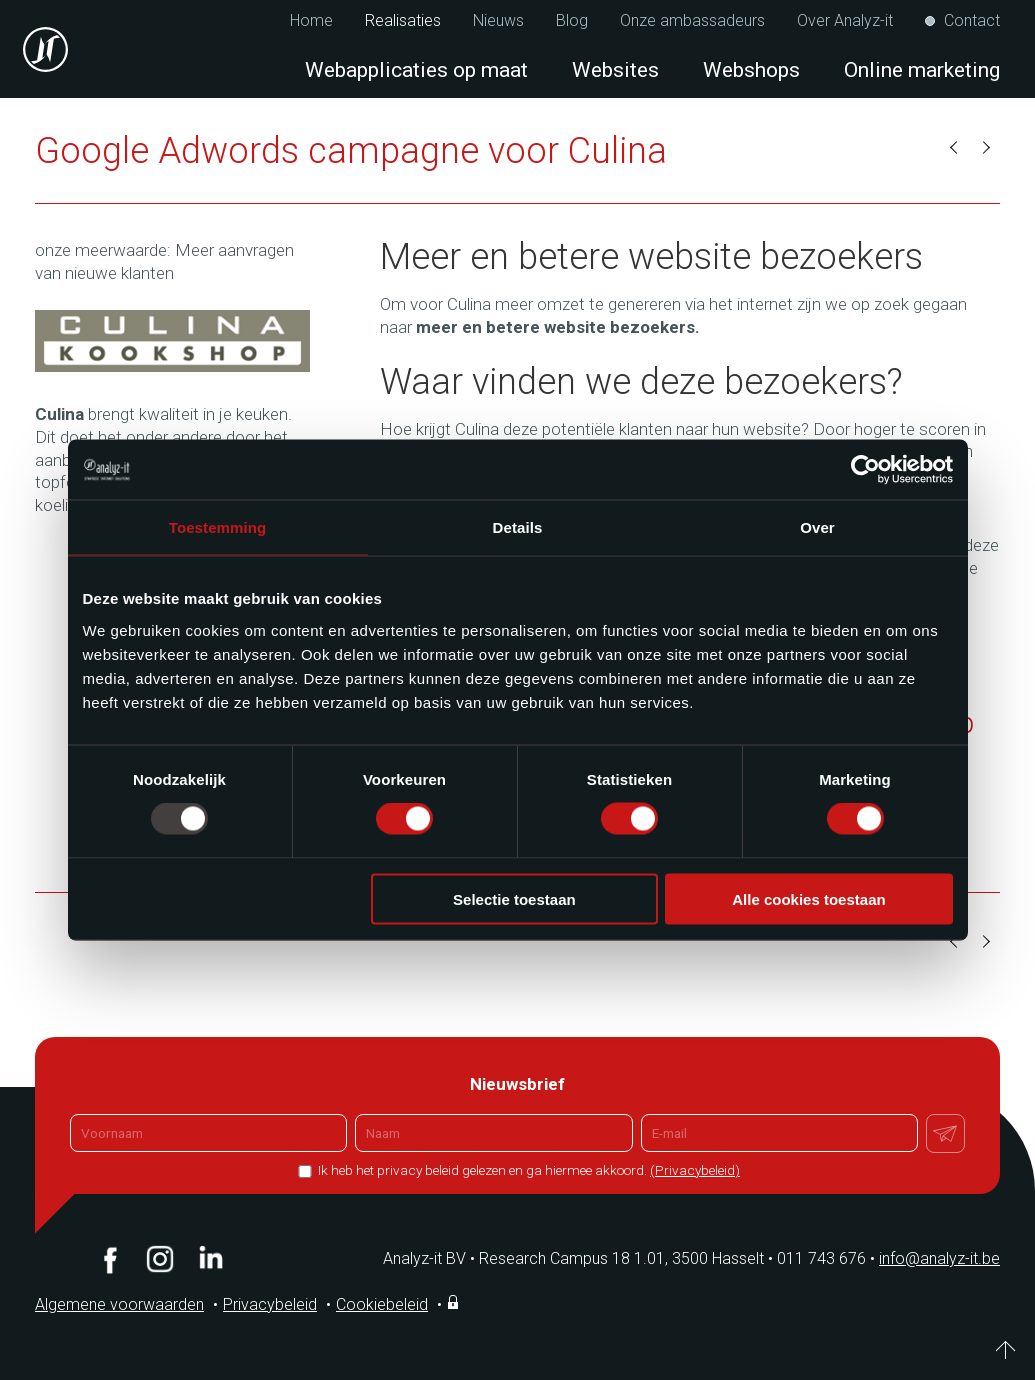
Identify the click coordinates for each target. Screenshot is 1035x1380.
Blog (572, 21)
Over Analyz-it (845, 21)
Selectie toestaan (514, 898)
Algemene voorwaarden (119, 1304)
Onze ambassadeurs (692, 21)
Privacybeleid (270, 1304)
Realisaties (403, 21)
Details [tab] (518, 527)
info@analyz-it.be (939, 1258)
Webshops (751, 70)
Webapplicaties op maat (416, 70)
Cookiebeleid (382, 1304)
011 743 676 (828, 1258)
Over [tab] (817, 527)
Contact (972, 21)
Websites (615, 70)
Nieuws (498, 21)
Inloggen (455, 1302)
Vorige (955, 148)
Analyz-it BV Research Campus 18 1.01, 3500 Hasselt (573, 1258)
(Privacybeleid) (695, 1170)
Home (311, 21)
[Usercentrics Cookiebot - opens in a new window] (865, 470)
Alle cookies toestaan (808, 898)
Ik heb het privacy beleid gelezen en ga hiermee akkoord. (527, 1170)
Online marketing (922, 70)
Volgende (985, 148)
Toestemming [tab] (218, 527)
